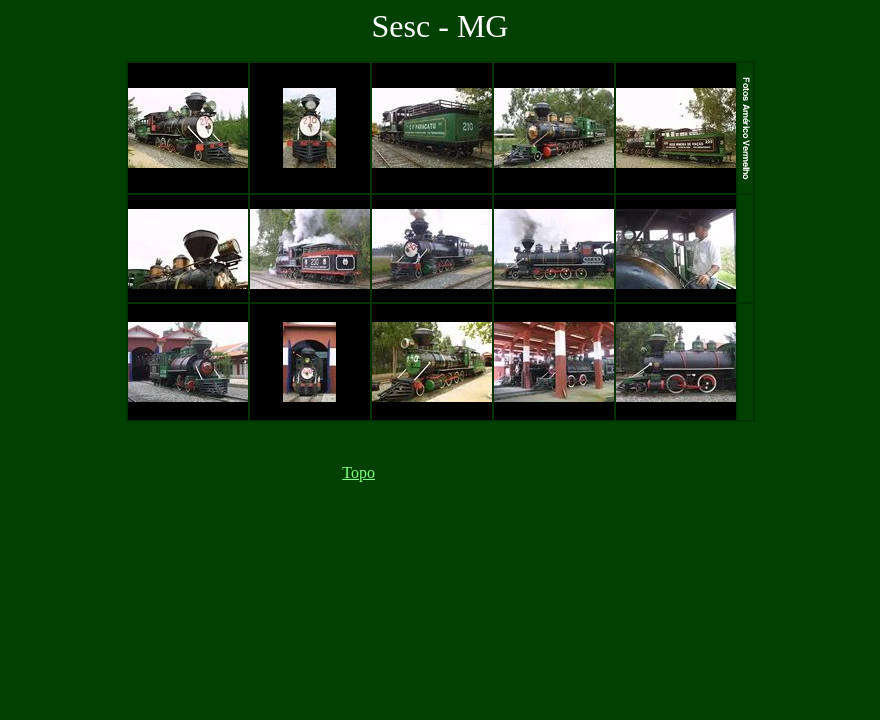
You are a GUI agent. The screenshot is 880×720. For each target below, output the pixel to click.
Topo (358, 472)
